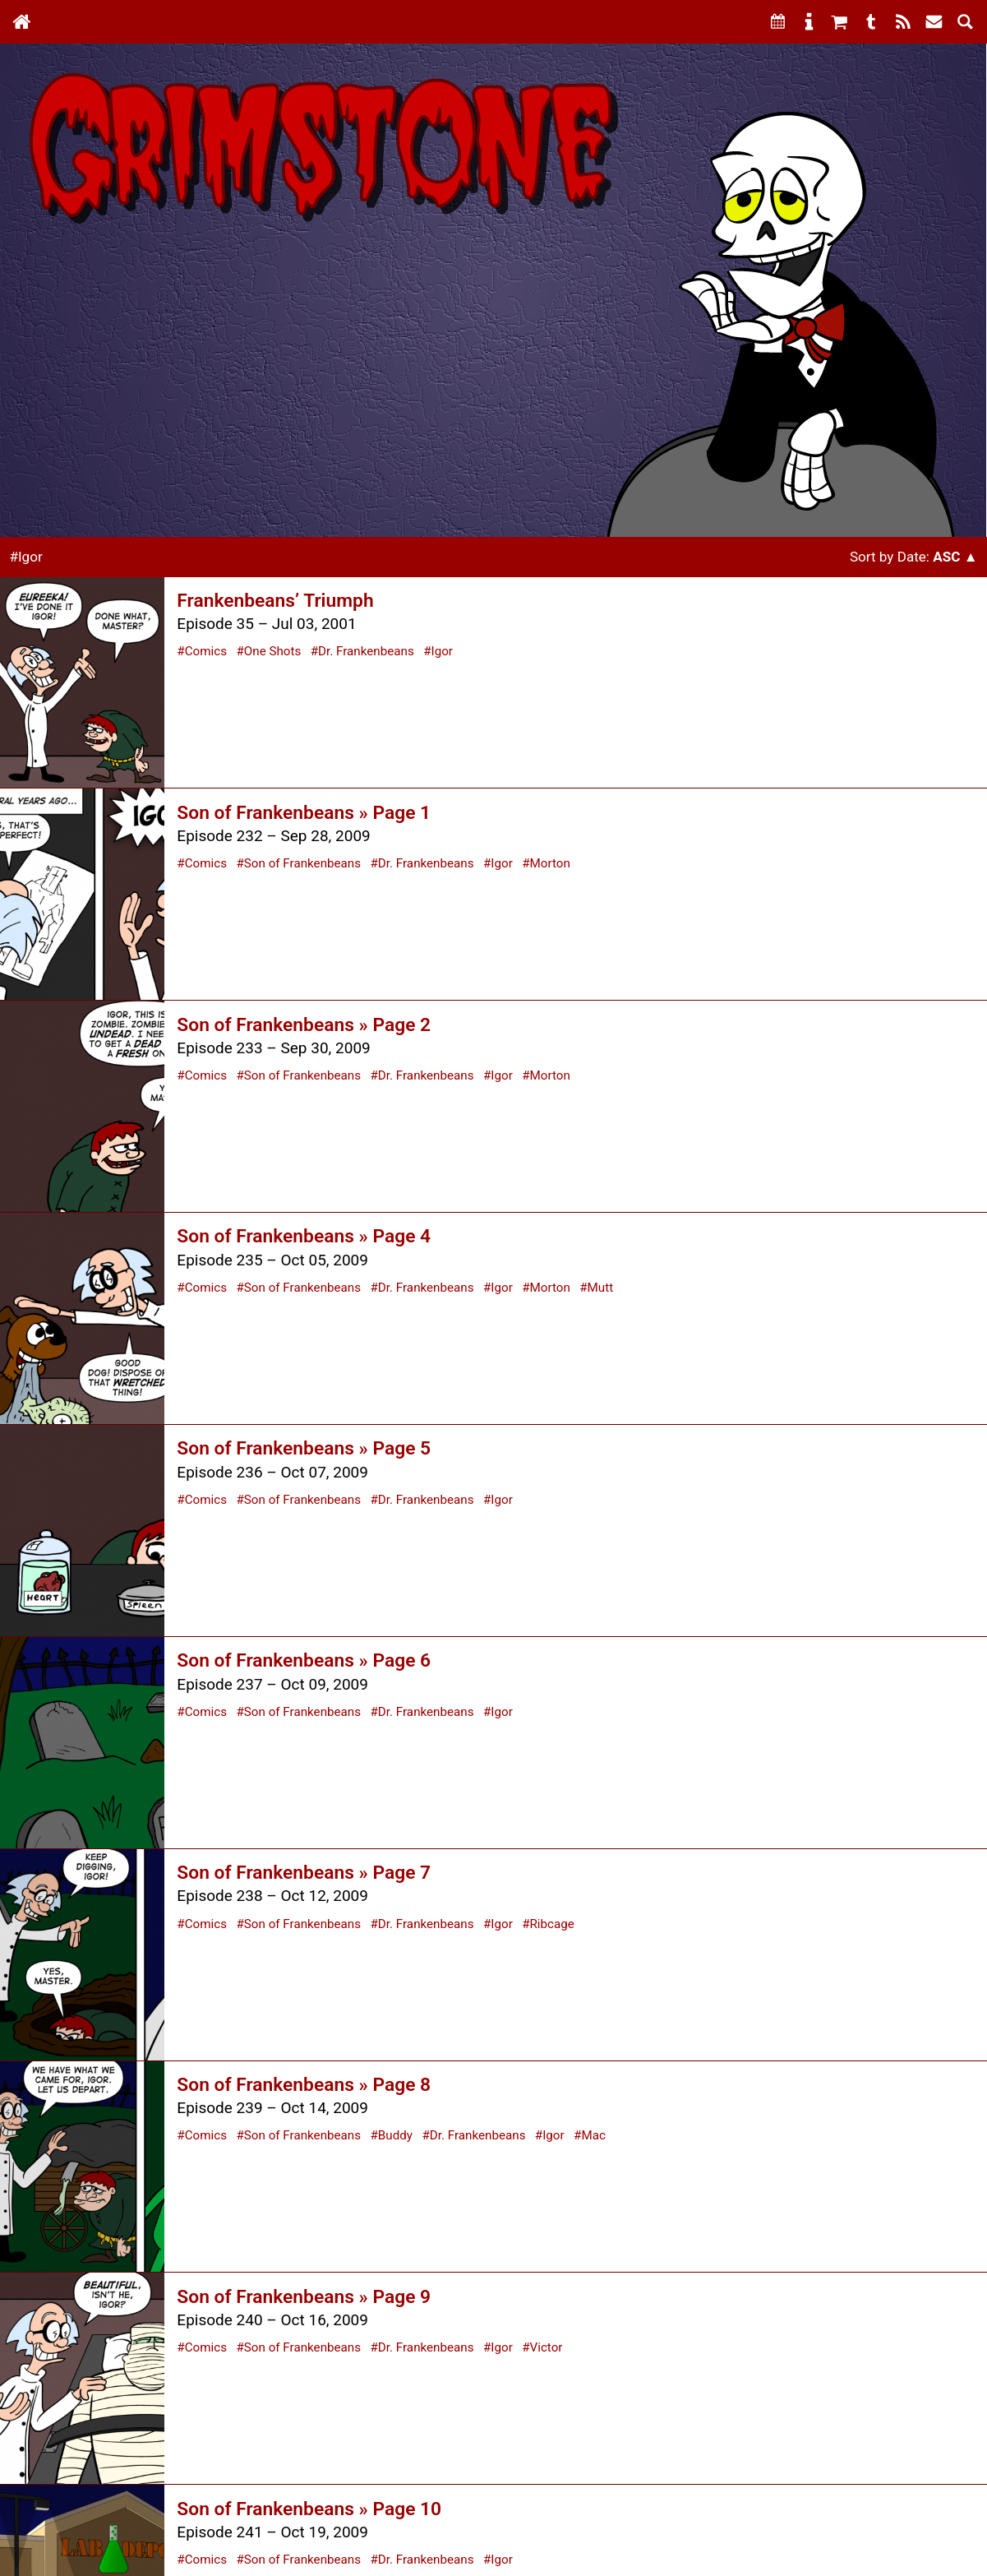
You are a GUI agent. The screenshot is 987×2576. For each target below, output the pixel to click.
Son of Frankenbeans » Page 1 (304, 813)
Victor (546, 2347)
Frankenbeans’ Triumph (275, 601)
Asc (946, 556)
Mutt (601, 1287)
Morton (550, 863)
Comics (206, 651)
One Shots (273, 651)
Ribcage (552, 1924)
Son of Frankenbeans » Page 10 (309, 2509)
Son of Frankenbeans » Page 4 (304, 1236)
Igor (442, 651)
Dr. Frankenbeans (366, 651)
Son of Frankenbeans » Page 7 (304, 1872)
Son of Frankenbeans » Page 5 (304, 1448)
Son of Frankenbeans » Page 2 (304, 1025)
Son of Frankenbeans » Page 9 (304, 2297)
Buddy (395, 2135)
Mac (593, 2135)
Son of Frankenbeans (302, 863)
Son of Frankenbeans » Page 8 (304, 2085)
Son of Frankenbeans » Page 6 (304, 1660)
